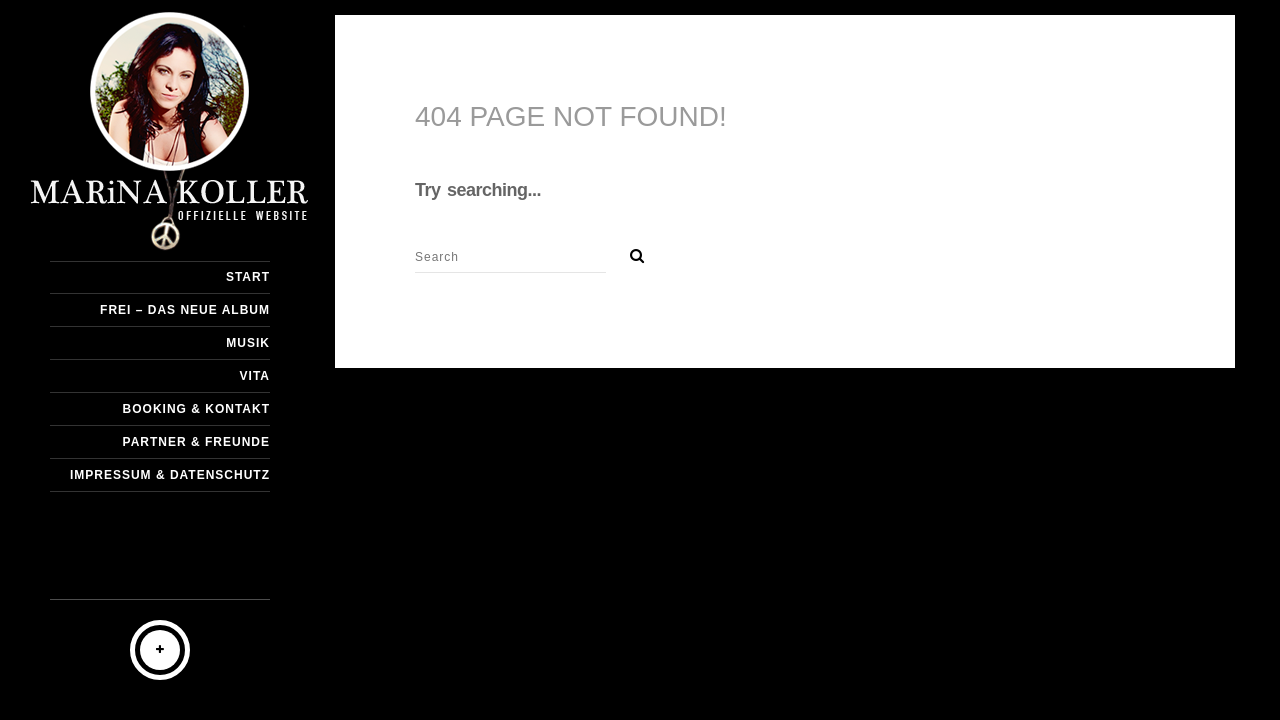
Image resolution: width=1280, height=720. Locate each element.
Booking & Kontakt (196, 409)
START (248, 277)
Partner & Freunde (196, 442)
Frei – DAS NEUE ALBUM (185, 310)
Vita (255, 376)
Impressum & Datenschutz (170, 475)
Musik (248, 343)
